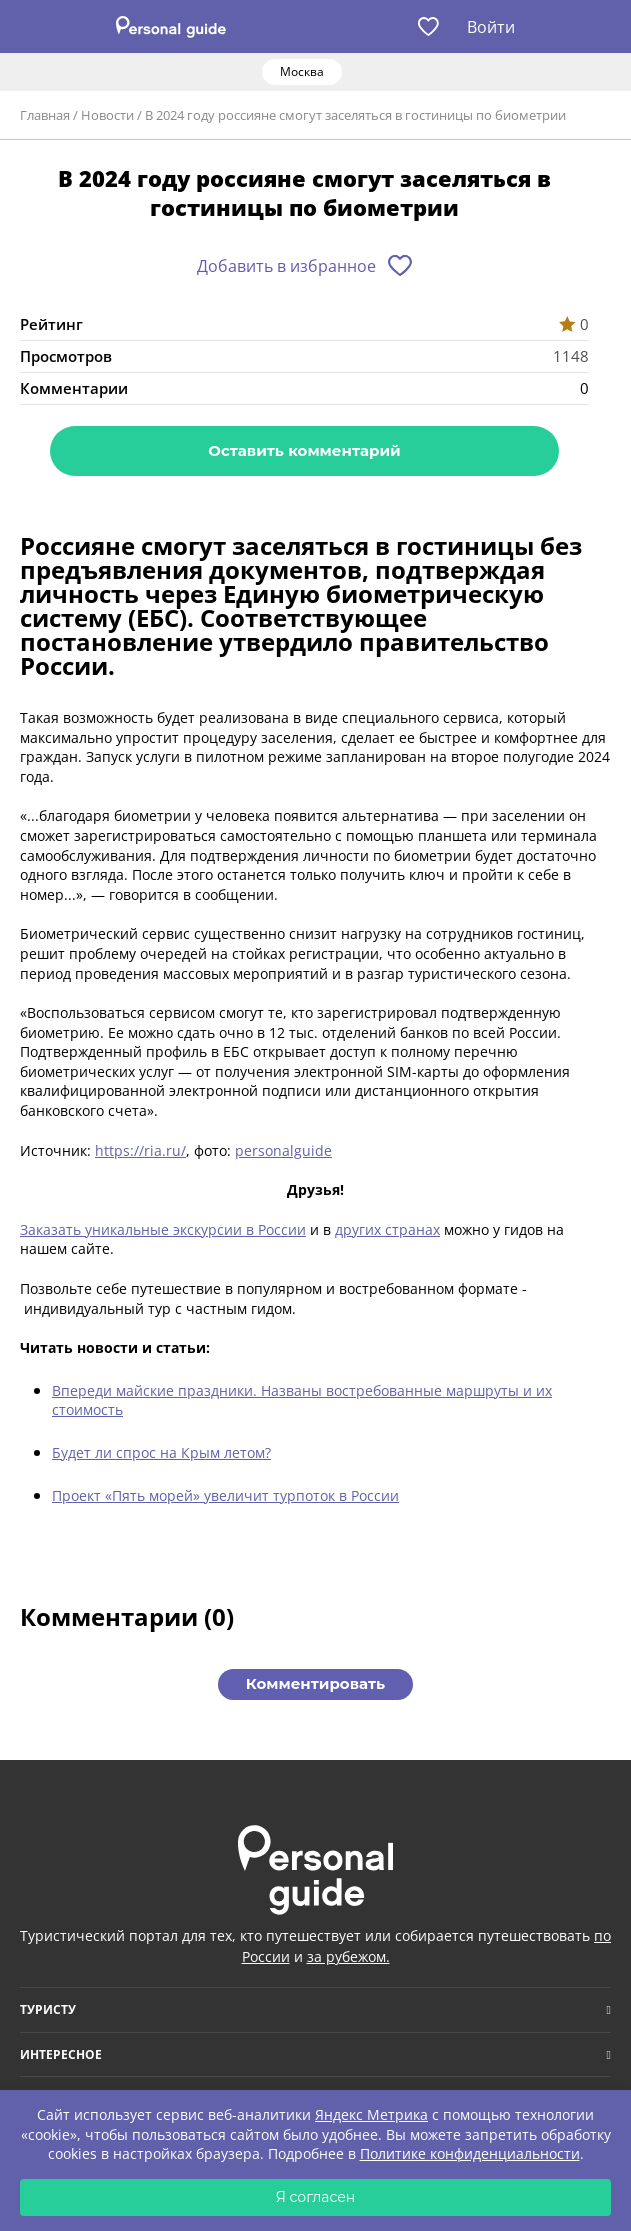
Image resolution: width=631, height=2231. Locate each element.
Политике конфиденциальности (470, 2153)
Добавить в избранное (286, 266)
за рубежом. (348, 1956)
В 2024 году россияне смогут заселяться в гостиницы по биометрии (355, 115)
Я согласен (316, 2197)
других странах (387, 1229)
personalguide (283, 1150)
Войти (491, 27)
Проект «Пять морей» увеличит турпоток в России (225, 1495)
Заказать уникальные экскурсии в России (163, 1229)
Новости (107, 115)
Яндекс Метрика (371, 2114)
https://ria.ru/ (140, 1150)
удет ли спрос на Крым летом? (166, 1452)
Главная (45, 115)
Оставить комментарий (304, 450)
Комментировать (315, 1683)
